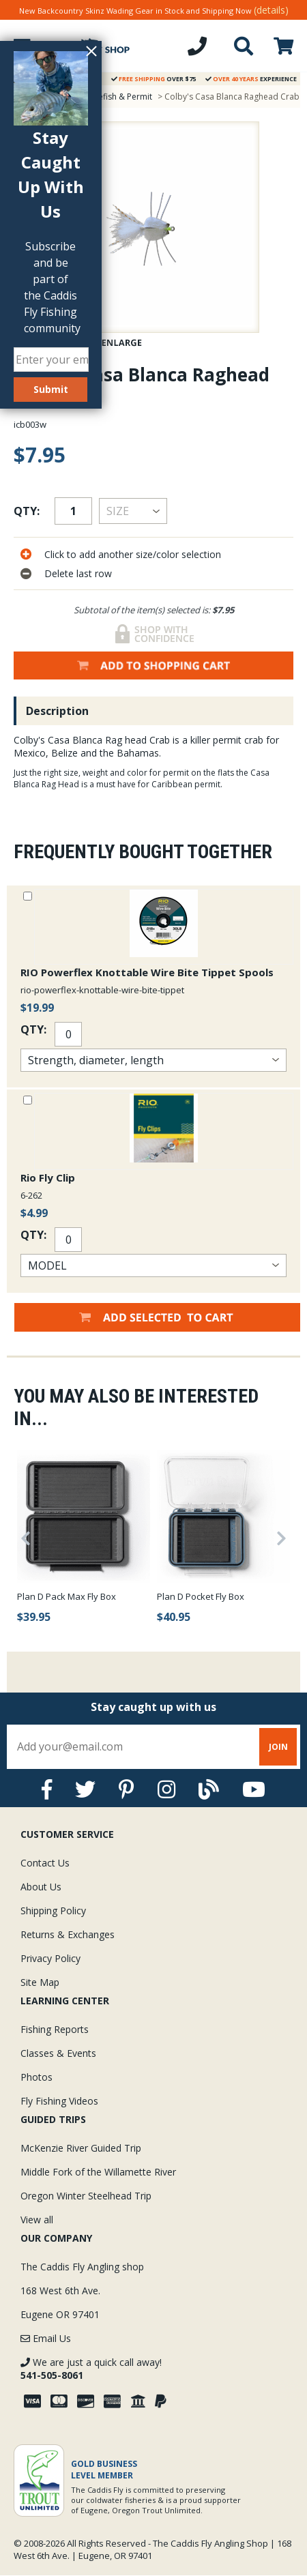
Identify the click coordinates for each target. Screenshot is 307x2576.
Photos (36, 2076)
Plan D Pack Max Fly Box (66, 1596)
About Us (40, 1886)
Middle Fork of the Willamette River (98, 2171)
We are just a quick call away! (91, 2369)
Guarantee (56, 78)
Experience (251, 78)
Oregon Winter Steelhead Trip (85, 2195)
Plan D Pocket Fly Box (200, 1596)
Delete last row (78, 573)
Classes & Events (58, 2053)
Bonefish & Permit (117, 96)
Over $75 (153, 78)
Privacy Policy (50, 1958)
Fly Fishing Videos (59, 2100)
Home (22, 96)
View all (36, 2219)
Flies (58, 96)
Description (57, 710)
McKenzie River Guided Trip (80, 2147)
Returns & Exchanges (67, 1934)
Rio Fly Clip (47, 1177)
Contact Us (45, 1862)
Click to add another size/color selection (132, 554)
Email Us (45, 2338)
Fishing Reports (54, 2029)
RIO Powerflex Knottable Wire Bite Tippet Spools (147, 972)
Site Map (39, 1982)
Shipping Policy (53, 1910)
